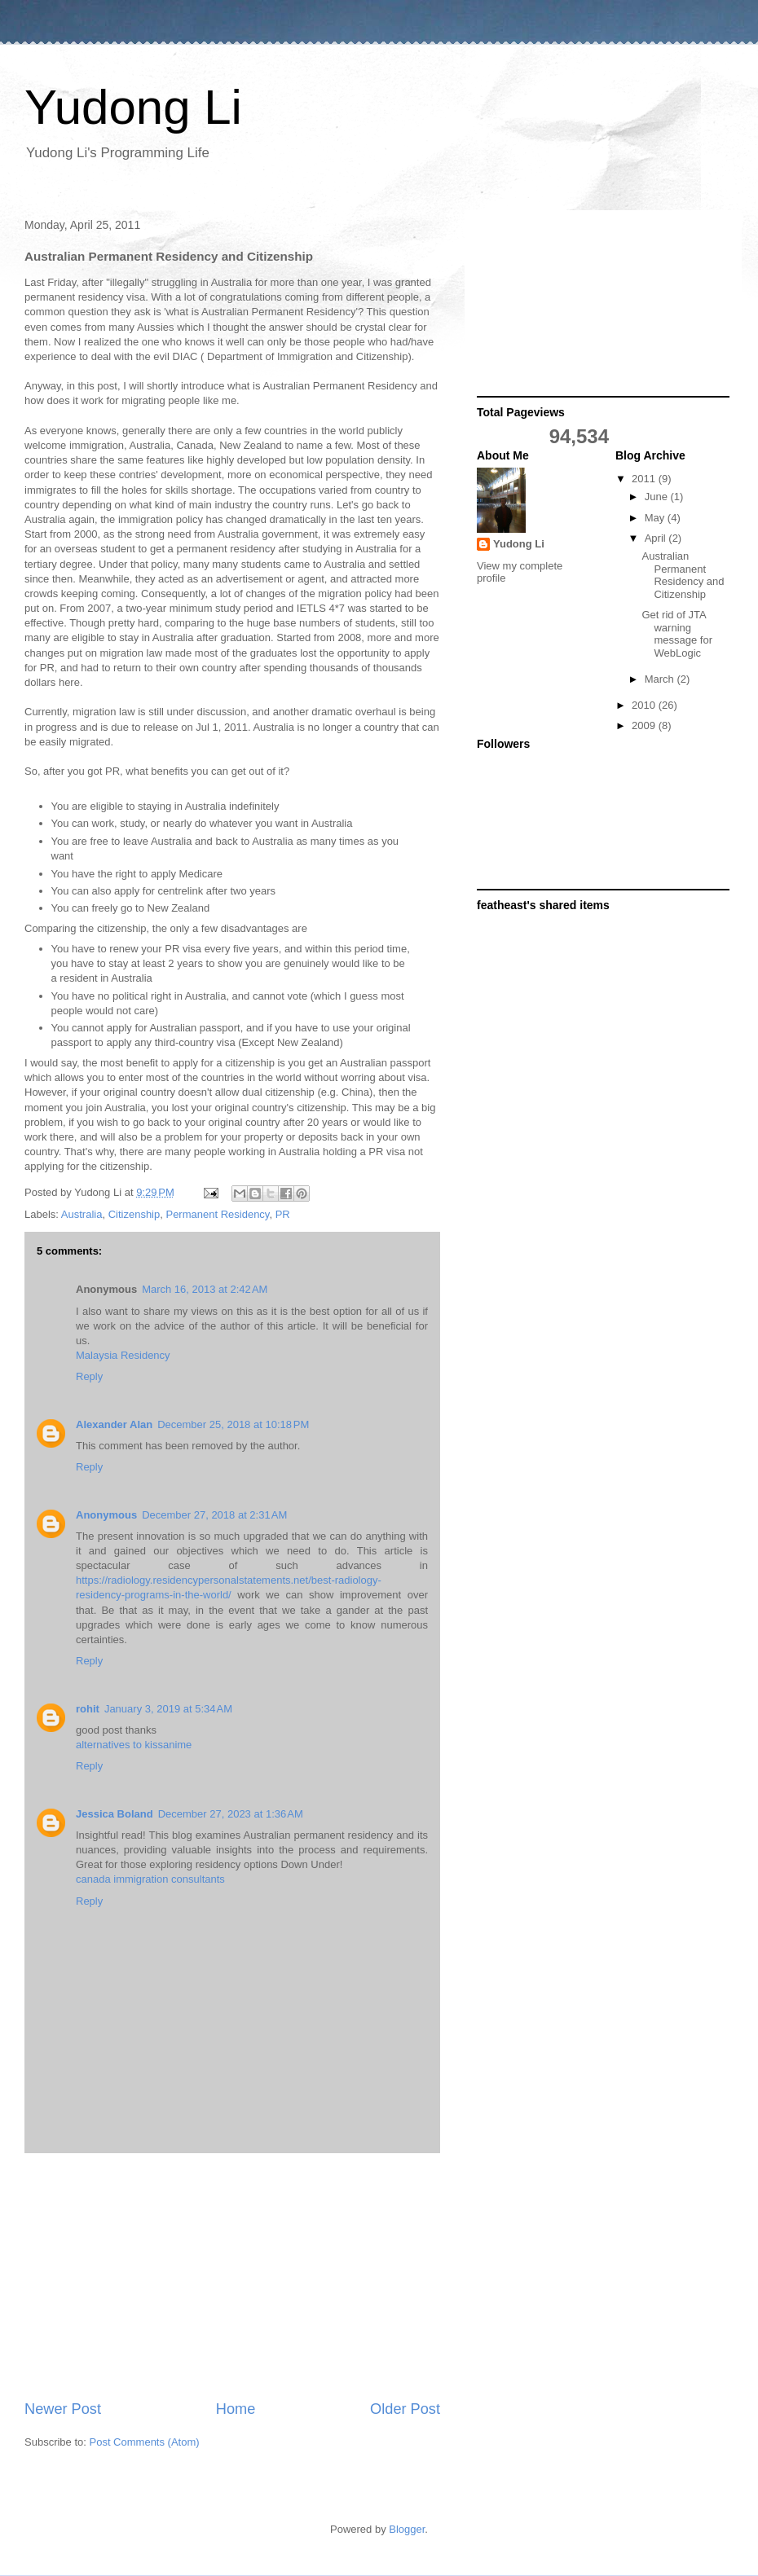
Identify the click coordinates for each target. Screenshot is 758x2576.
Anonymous (106, 1515)
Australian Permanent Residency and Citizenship (682, 575)
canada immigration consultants (150, 1879)
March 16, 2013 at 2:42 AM (204, 1289)
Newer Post (62, 2409)
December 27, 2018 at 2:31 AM (214, 1515)
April (657, 538)
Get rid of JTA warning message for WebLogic (676, 634)
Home (236, 2409)
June (658, 496)
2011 (645, 479)
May (656, 518)
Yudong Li (133, 107)
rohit (87, 1709)
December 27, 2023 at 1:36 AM (230, 1814)
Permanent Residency (217, 1214)
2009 (645, 725)
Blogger (407, 2529)
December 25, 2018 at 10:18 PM (233, 1424)
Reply (89, 1376)
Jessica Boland (114, 1814)
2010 (645, 705)
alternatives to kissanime (134, 1745)
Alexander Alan (114, 1424)
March (661, 679)
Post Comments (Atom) (145, 2442)
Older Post (405, 2409)
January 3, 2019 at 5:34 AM (168, 1709)
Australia (82, 1214)
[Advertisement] (232, 2276)
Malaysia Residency (123, 1355)
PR (282, 1214)
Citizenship (134, 1214)
